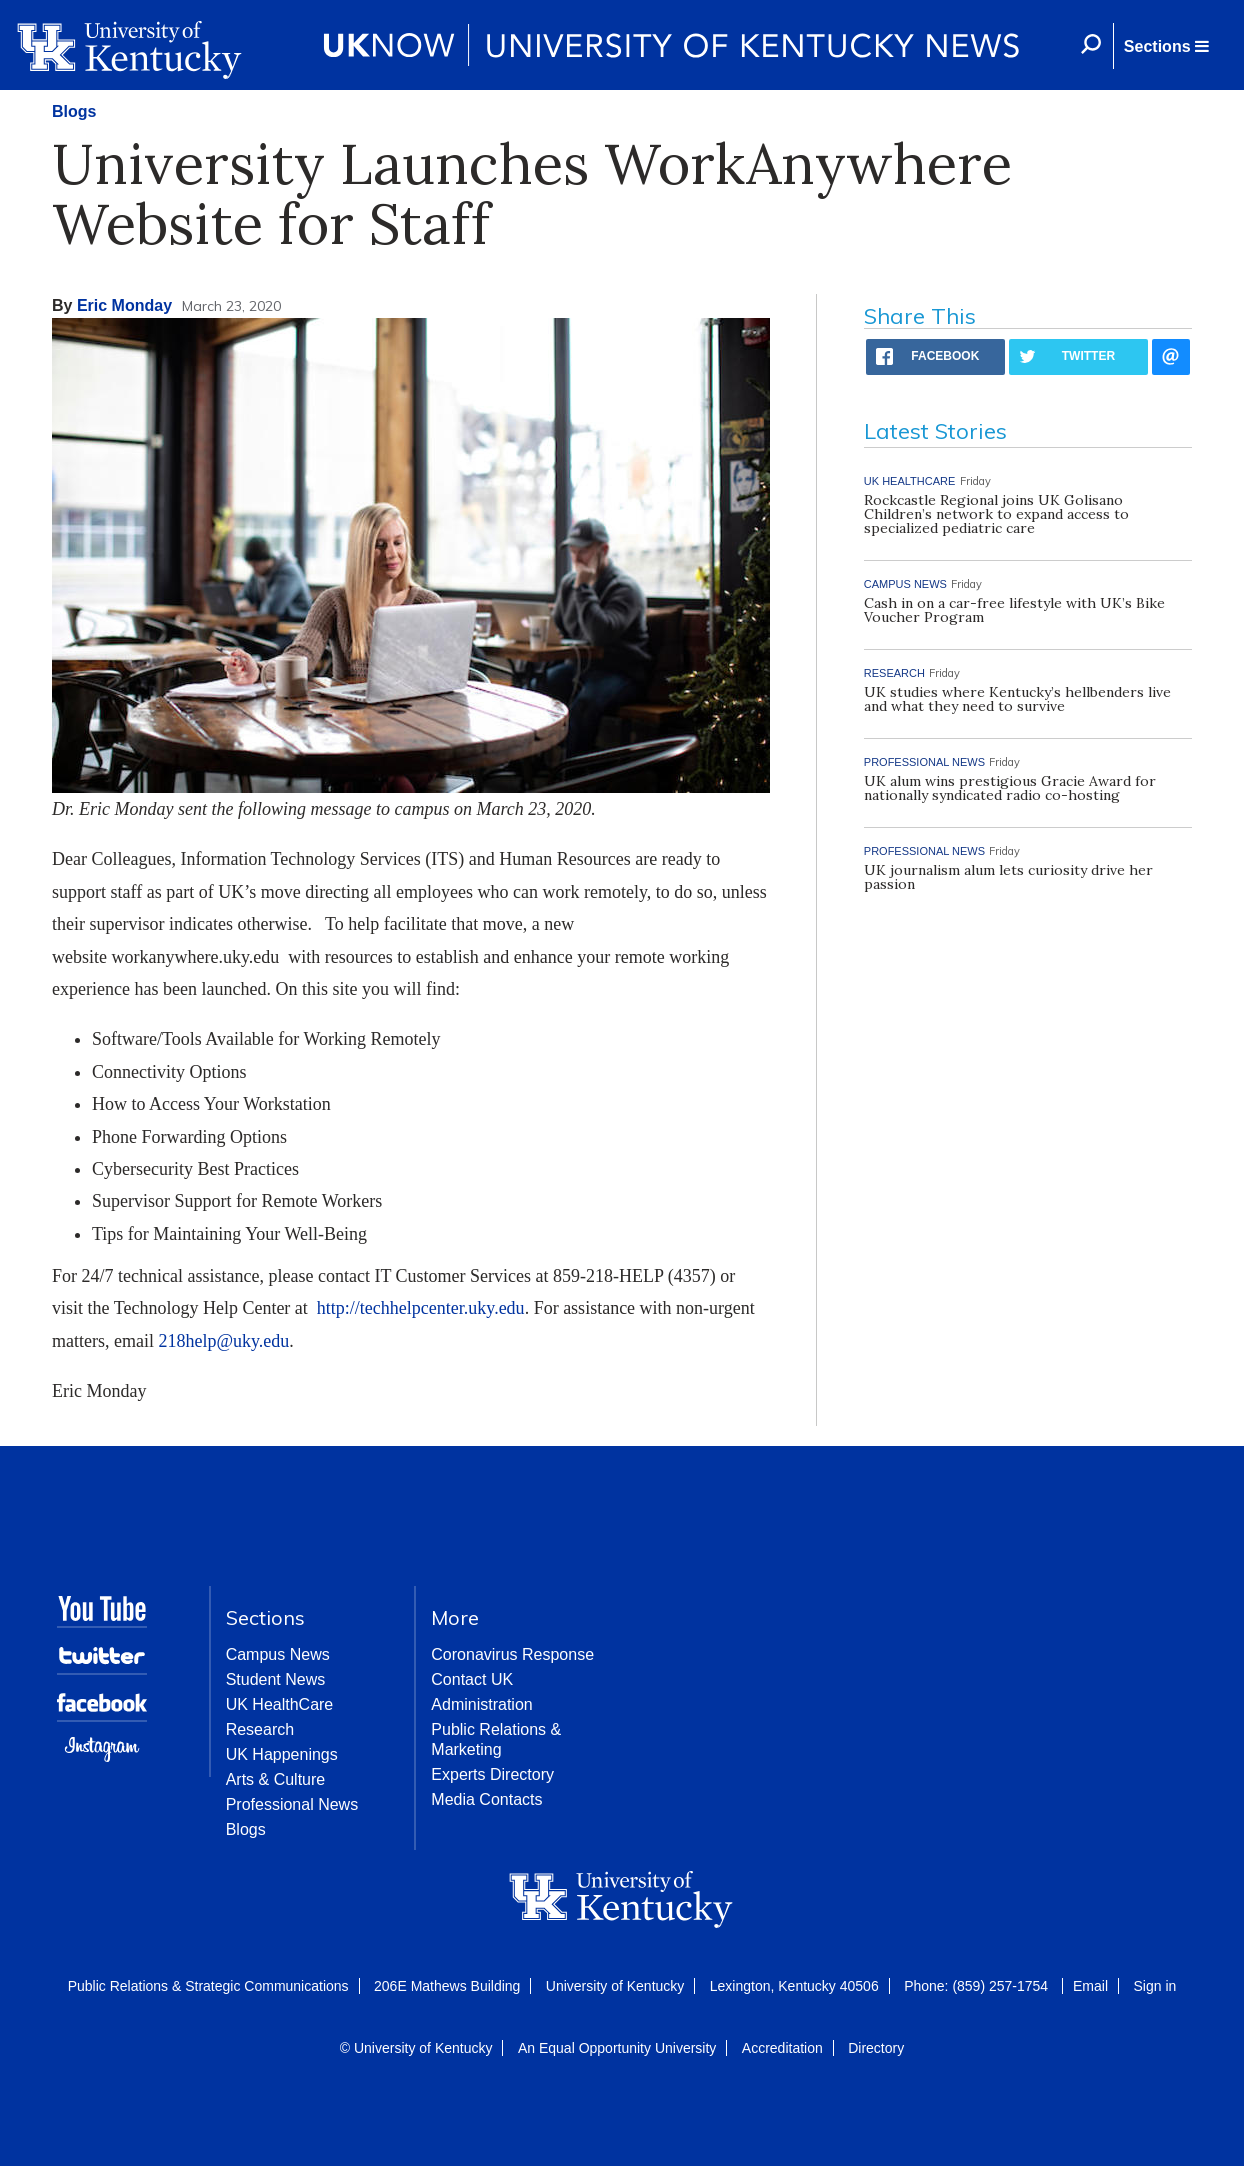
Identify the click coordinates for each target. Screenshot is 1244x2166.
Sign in (1154, 1986)
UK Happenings (282, 1754)
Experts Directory (492, 1774)
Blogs (74, 111)
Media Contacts (486, 1799)
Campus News (278, 1654)
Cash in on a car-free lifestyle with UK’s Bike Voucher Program (1014, 610)
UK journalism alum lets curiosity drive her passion (1008, 877)
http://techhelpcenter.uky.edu (421, 1308)
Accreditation (782, 2048)
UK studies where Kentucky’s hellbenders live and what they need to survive (1017, 699)
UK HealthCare (280, 1704)
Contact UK (472, 1679)
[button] (1166, 46)
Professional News (292, 1804)
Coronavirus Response (512, 1654)
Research (260, 1729)
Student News (276, 1679)
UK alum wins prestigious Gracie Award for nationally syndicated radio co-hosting (1010, 788)
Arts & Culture (276, 1779)
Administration (481, 1704)
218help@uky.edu (223, 1341)
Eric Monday (124, 305)
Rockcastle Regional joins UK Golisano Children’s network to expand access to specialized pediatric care (996, 514)
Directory (876, 2048)
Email (1090, 1986)
